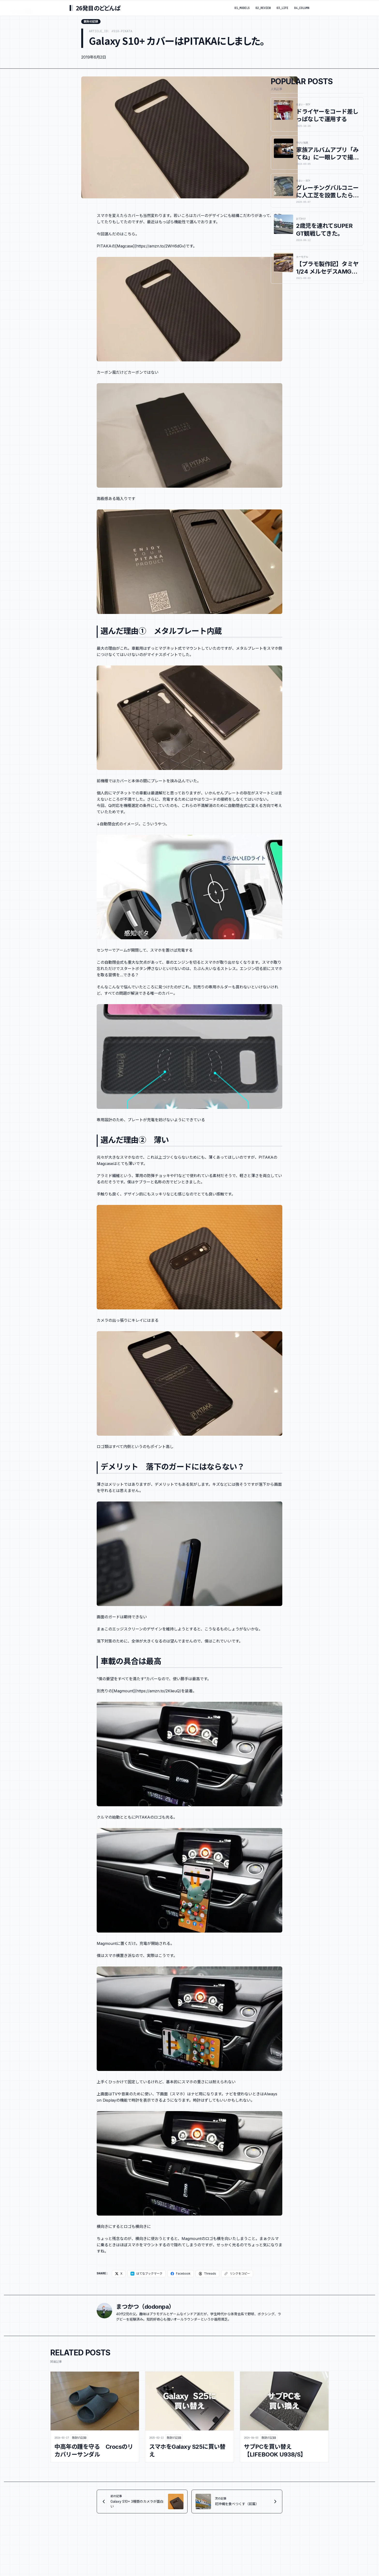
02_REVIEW (263, 8)
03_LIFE (282, 8)
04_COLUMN (301, 8)
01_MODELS (242, 8)
